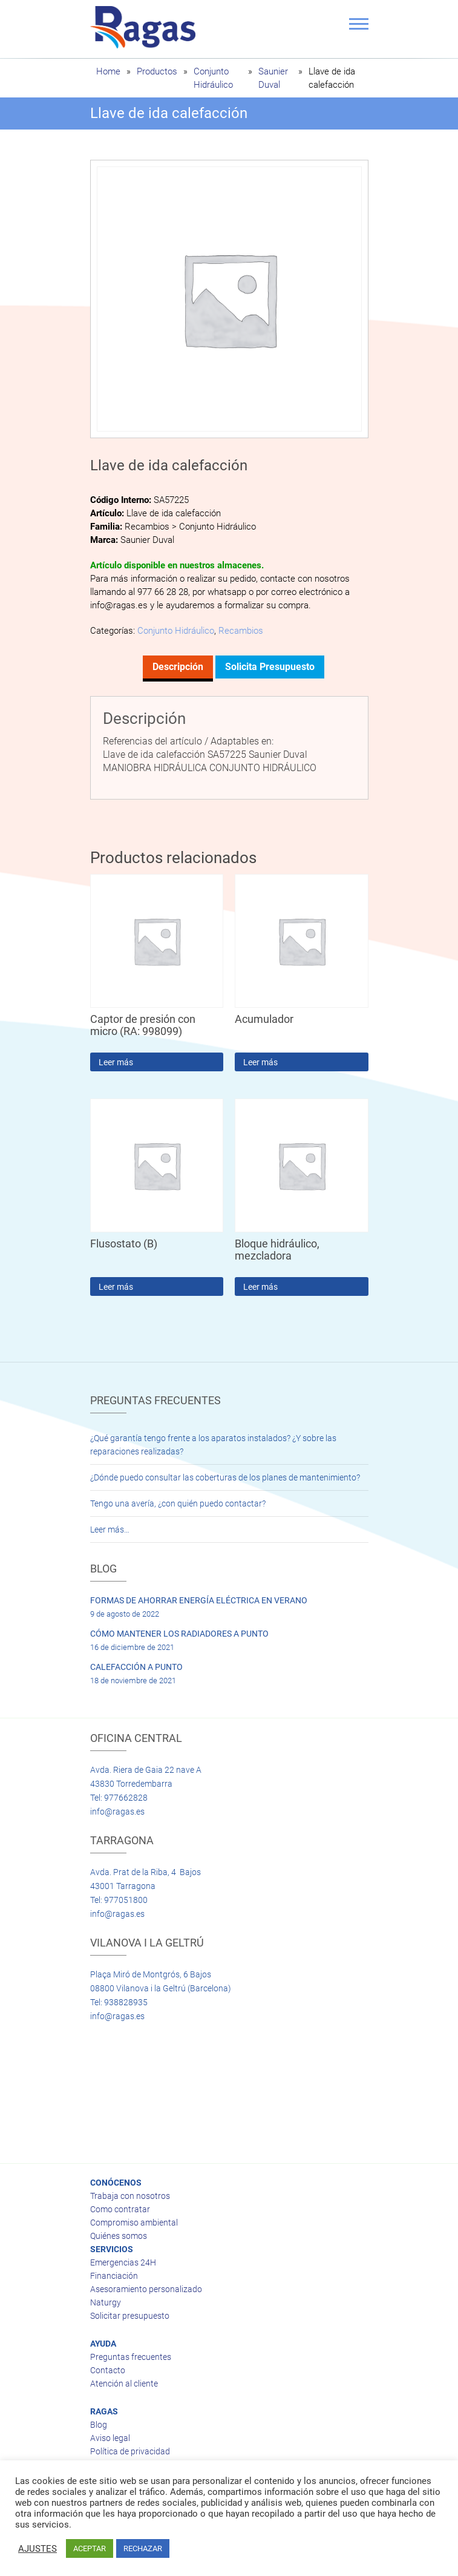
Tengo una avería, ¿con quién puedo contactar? (178, 1503)
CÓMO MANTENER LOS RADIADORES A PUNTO (179, 1633)
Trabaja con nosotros (130, 2196)
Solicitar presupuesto (129, 2316)
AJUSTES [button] (37, 2548)
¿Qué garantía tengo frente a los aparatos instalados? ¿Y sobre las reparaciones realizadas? (213, 1444)
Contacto (107, 2370)
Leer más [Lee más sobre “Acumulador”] (260, 1062)
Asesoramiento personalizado (146, 2289)
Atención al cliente (124, 2383)
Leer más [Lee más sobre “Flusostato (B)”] (116, 1287)
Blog (98, 2425)
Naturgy (105, 2302)
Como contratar (120, 2209)
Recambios (240, 630)
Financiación (114, 2276)
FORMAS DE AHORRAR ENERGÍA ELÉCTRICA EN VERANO (198, 1600)
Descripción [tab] (177, 666)
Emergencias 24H (123, 2262)
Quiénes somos (118, 2236)
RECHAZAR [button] (142, 2548)
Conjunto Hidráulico (175, 630)
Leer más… (109, 1529)
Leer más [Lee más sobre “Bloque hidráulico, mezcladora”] (260, 1287)
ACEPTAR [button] (89, 2548)
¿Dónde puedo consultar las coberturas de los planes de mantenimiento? (225, 1477)
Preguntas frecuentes (130, 2357)
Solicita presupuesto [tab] (270, 666)
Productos (157, 71)
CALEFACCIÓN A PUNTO (136, 1667)
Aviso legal (110, 2438)
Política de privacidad (130, 2451)
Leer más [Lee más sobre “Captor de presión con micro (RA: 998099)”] (116, 1062)
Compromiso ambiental (134, 2222)
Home (108, 71)
